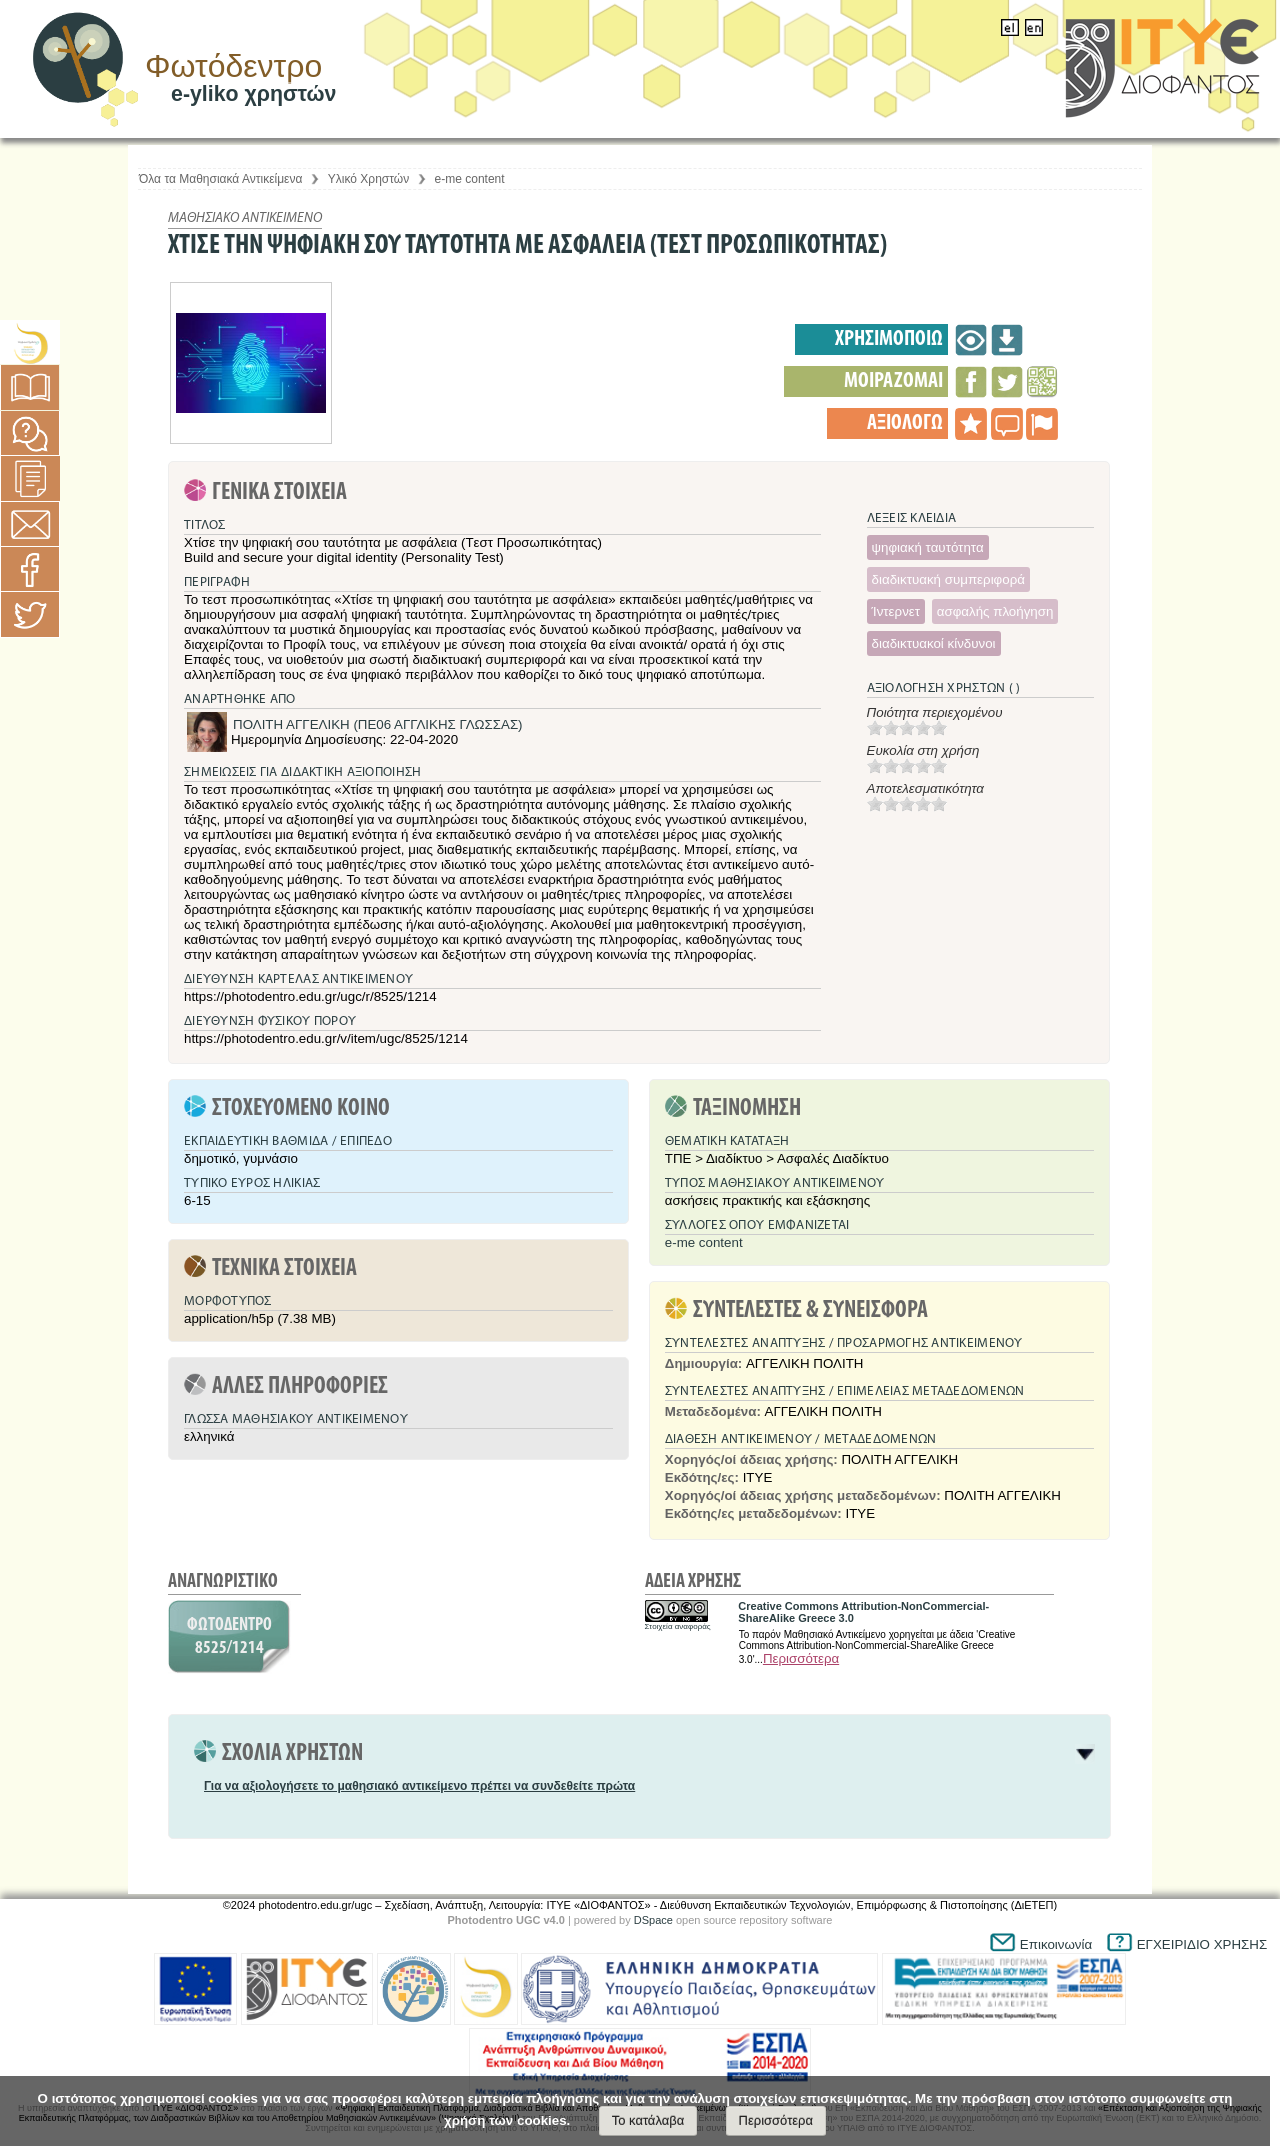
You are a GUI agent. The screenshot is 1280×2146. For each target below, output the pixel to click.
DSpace (653, 1920)
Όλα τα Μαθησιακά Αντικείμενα (220, 179)
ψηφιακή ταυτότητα (928, 547)
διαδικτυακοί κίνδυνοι (934, 643)
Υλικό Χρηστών (368, 179)
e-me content (470, 179)
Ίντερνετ (896, 611)
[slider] (907, 728)
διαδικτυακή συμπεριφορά (948, 579)
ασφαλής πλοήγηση (995, 611)
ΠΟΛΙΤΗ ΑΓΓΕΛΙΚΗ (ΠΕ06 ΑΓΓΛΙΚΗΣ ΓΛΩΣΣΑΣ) (378, 724)
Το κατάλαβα (648, 2120)
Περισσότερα (801, 1658)
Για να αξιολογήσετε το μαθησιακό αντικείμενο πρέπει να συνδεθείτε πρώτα (419, 1786)
